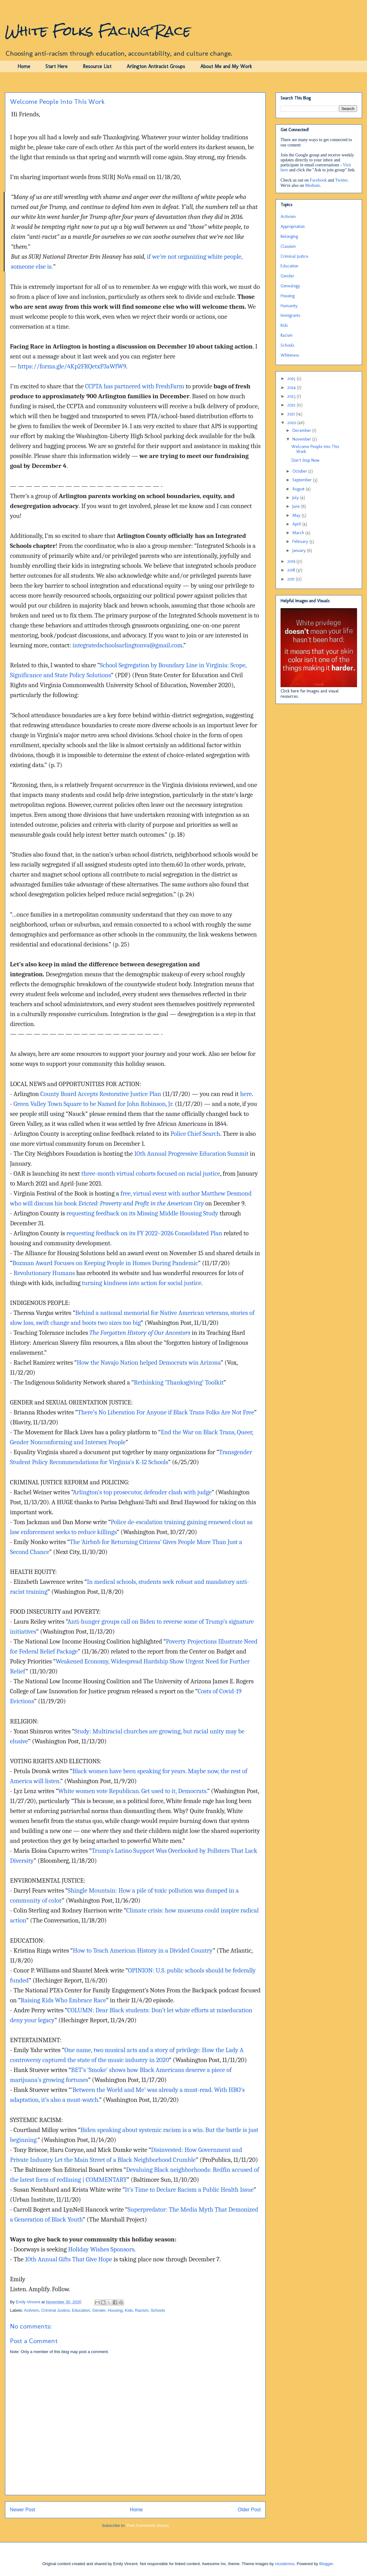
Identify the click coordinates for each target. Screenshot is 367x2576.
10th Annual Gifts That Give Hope (68, 2259)
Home (23, 66)
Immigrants (290, 315)
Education (81, 2310)
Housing (115, 2310)
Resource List (97, 66)
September (302, 480)
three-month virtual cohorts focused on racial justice (150, 1173)
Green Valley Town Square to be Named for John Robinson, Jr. (93, 1104)
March (298, 532)
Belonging (289, 236)
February (300, 541)
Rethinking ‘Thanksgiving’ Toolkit (178, 1382)
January (299, 550)
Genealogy (290, 286)
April (297, 524)
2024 (292, 387)
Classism (288, 246)
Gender (99, 2310)
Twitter (341, 180)
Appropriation (293, 226)
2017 (291, 579)
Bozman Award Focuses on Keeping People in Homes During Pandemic (105, 1263)
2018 (291, 570)
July (296, 497)
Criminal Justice (55, 2310)
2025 (292, 378)
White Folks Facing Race (98, 30)
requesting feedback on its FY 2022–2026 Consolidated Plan (144, 1233)
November (302, 439)
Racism (141, 2310)
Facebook (318, 180)
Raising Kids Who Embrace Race (63, 2000)
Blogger (326, 2563)
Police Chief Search (195, 1133)
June (296, 506)
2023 (292, 396)
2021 (291, 414)
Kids (128, 2310)
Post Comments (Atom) (148, 2525)
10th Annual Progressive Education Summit (191, 1153)
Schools (158, 2310)
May (297, 515)
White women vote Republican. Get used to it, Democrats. (132, 1791)
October (300, 471)
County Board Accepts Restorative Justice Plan (100, 1094)
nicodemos (285, 2563)
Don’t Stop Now (305, 460)
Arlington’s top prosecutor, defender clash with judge (142, 1492)
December (302, 430)
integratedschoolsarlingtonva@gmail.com (127, 645)
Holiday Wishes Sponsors (101, 2249)
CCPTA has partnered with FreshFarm (134, 386)
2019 (291, 561)
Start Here (56, 66)
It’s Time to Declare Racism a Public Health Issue (189, 2189)
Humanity (289, 305)
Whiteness (290, 355)
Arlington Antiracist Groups (156, 66)
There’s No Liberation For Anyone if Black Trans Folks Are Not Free (166, 1412)
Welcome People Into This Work (315, 449)
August (299, 489)
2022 (292, 405)
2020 (292, 422)
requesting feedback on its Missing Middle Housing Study (142, 1213)
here (246, 1094)
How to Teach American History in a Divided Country (143, 1950)
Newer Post (22, 2509)
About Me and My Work (226, 66)
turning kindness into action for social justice (141, 1283)
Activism (31, 2310)
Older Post (249, 2509)
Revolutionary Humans (44, 1273)
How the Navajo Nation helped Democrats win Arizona (149, 1362)
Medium (312, 185)
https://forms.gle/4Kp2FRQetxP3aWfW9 (72, 366)
